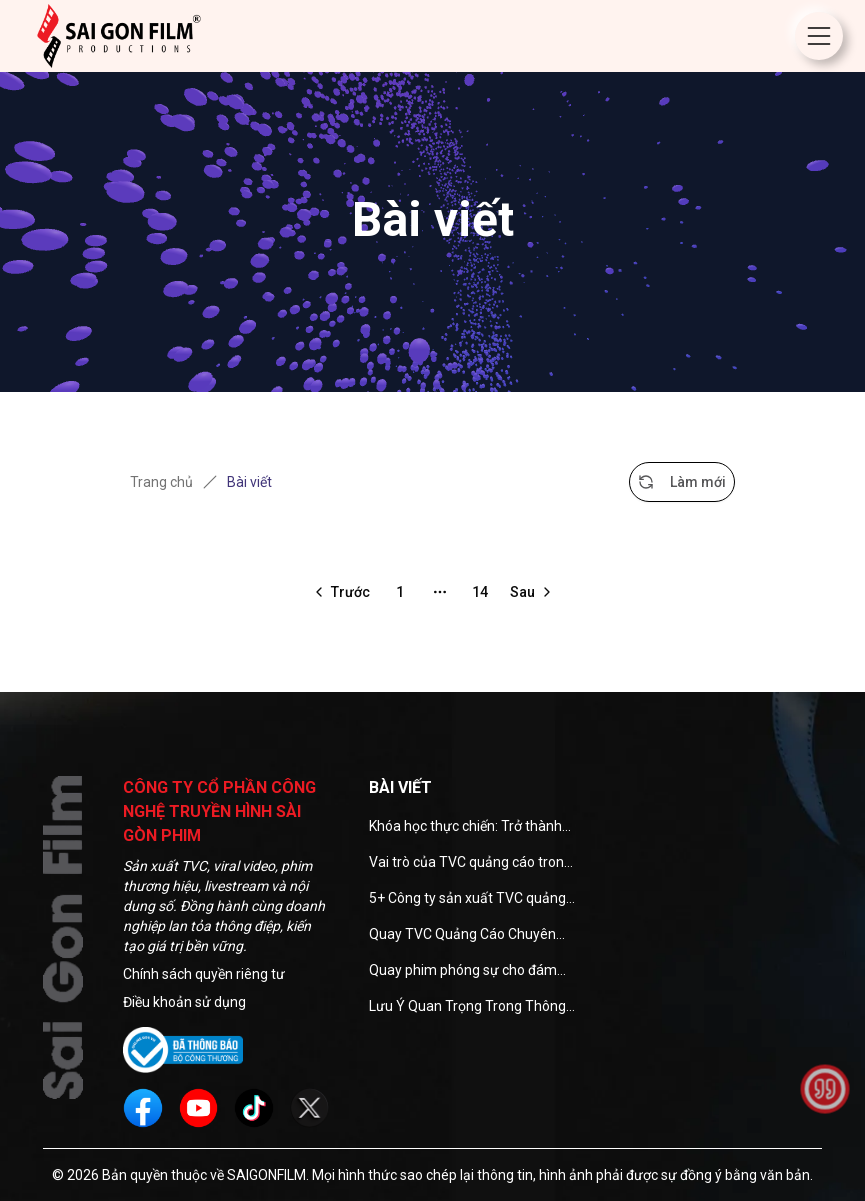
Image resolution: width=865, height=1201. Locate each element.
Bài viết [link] (249, 482)
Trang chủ (161, 482)
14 (480, 592)
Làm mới (682, 482)
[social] (143, 1108)
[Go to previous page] (340, 592)
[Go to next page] (532, 592)
